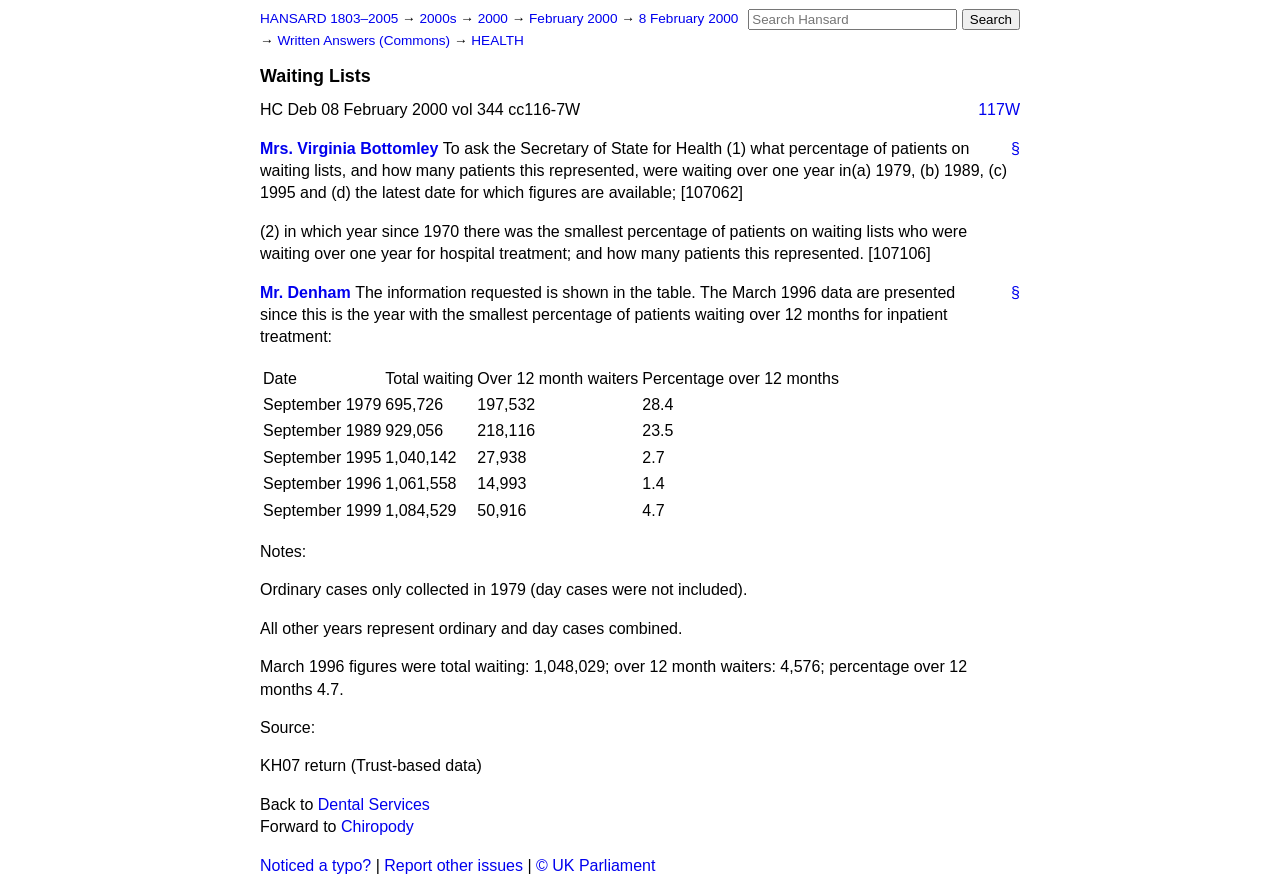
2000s (439, 18)
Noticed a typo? (315, 865)
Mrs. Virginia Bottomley (349, 148)
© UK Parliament (595, 865)
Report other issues (453, 865)
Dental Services (374, 804)
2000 (495, 18)
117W (999, 109)
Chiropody (377, 826)
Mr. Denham (305, 292)
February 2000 (575, 18)
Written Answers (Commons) (365, 40)
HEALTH (497, 40)
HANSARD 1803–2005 (329, 18)
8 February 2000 (689, 18)
